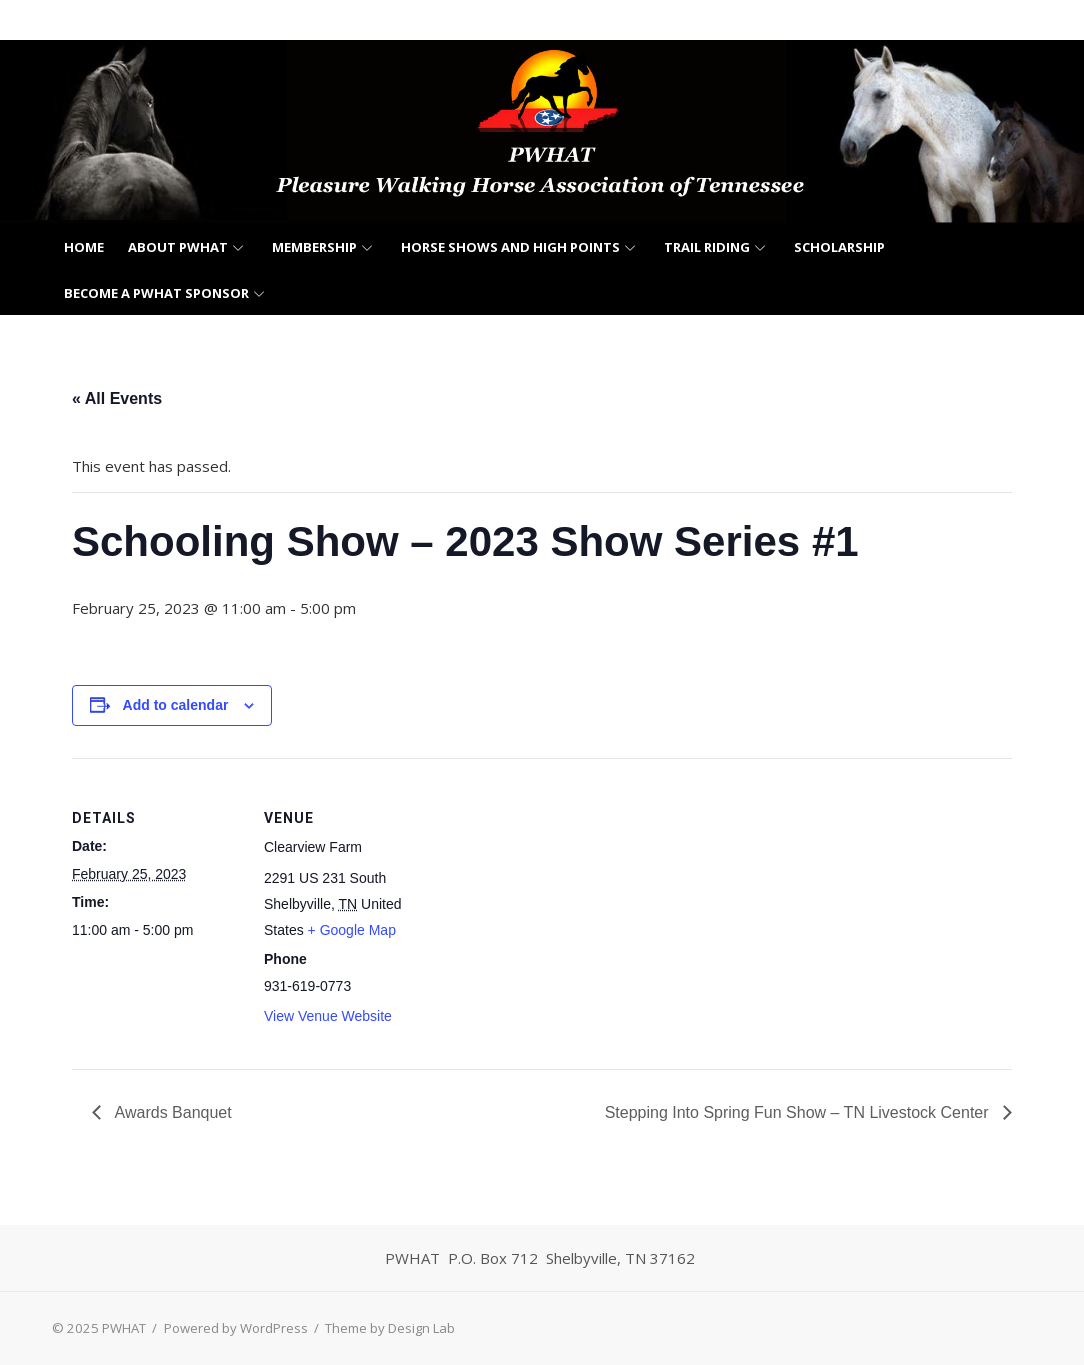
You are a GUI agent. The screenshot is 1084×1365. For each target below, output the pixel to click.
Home (84, 247)
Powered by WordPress (236, 1328)
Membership (314, 247)
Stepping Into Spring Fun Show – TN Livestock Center (799, 1112)
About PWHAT (178, 247)
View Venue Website (328, 1016)
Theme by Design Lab (390, 1328)
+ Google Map (352, 930)
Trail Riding (707, 247)
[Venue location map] (561, 896)
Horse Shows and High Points (510, 247)
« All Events (117, 398)
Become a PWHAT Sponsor (156, 293)
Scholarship (839, 247)
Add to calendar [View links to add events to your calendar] (176, 705)
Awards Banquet (171, 1112)
